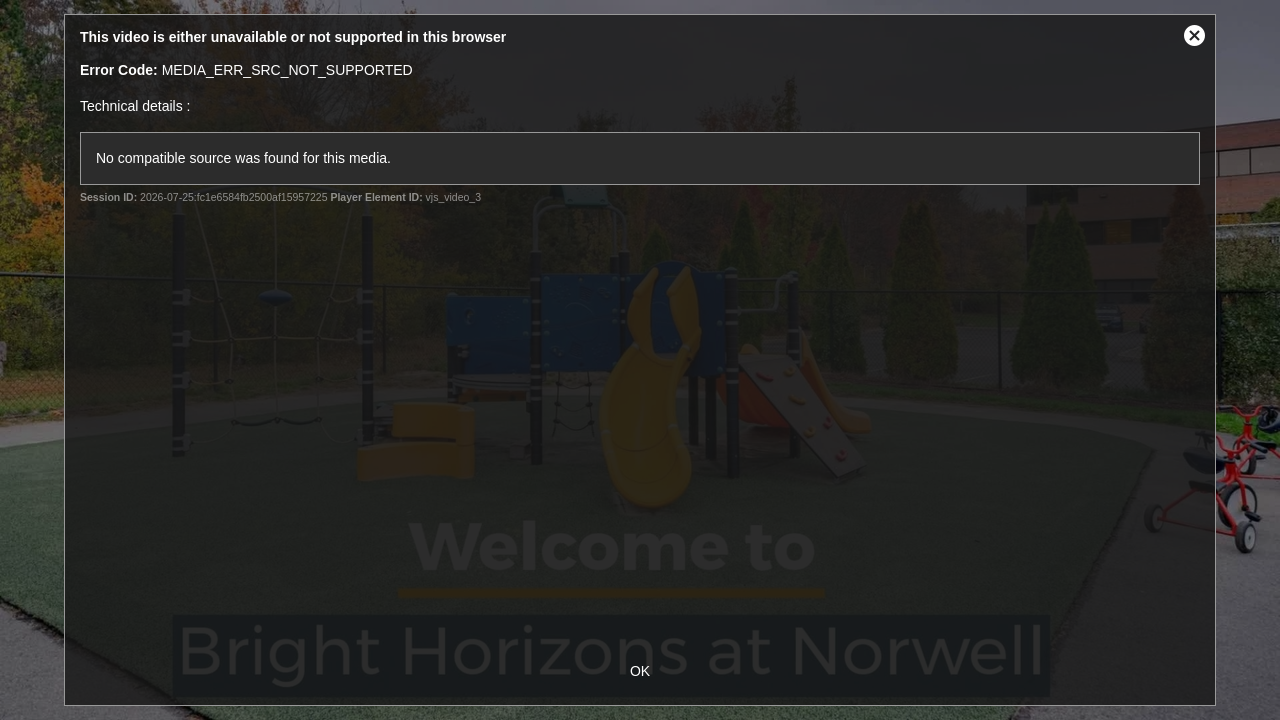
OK (640, 671)
